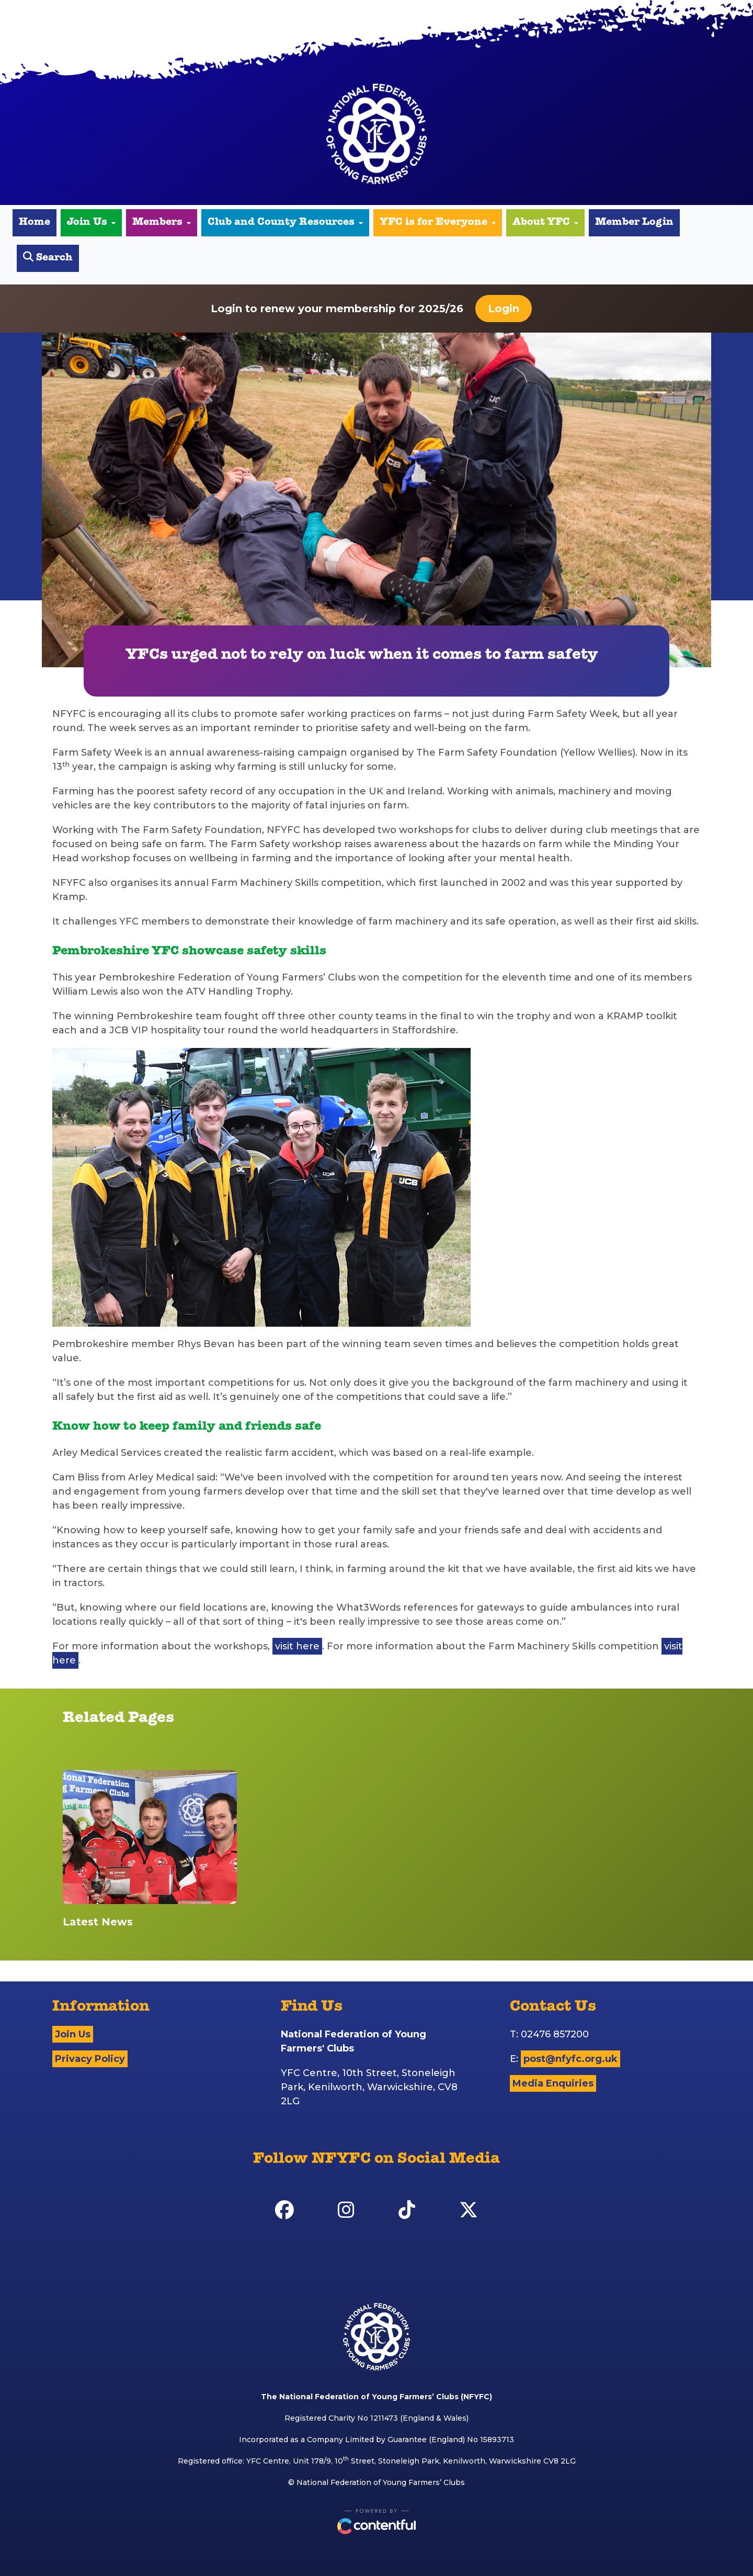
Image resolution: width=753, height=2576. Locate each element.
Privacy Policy (90, 2059)
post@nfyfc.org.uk (570, 2059)
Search (48, 258)
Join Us (91, 223)
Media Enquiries (553, 2083)
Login (503, 308)
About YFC (545, 223)
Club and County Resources (285, 223)
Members (161, 223)
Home (34, 223)
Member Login (634, 223)
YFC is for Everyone (438, 223)
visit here (297, 1646)
